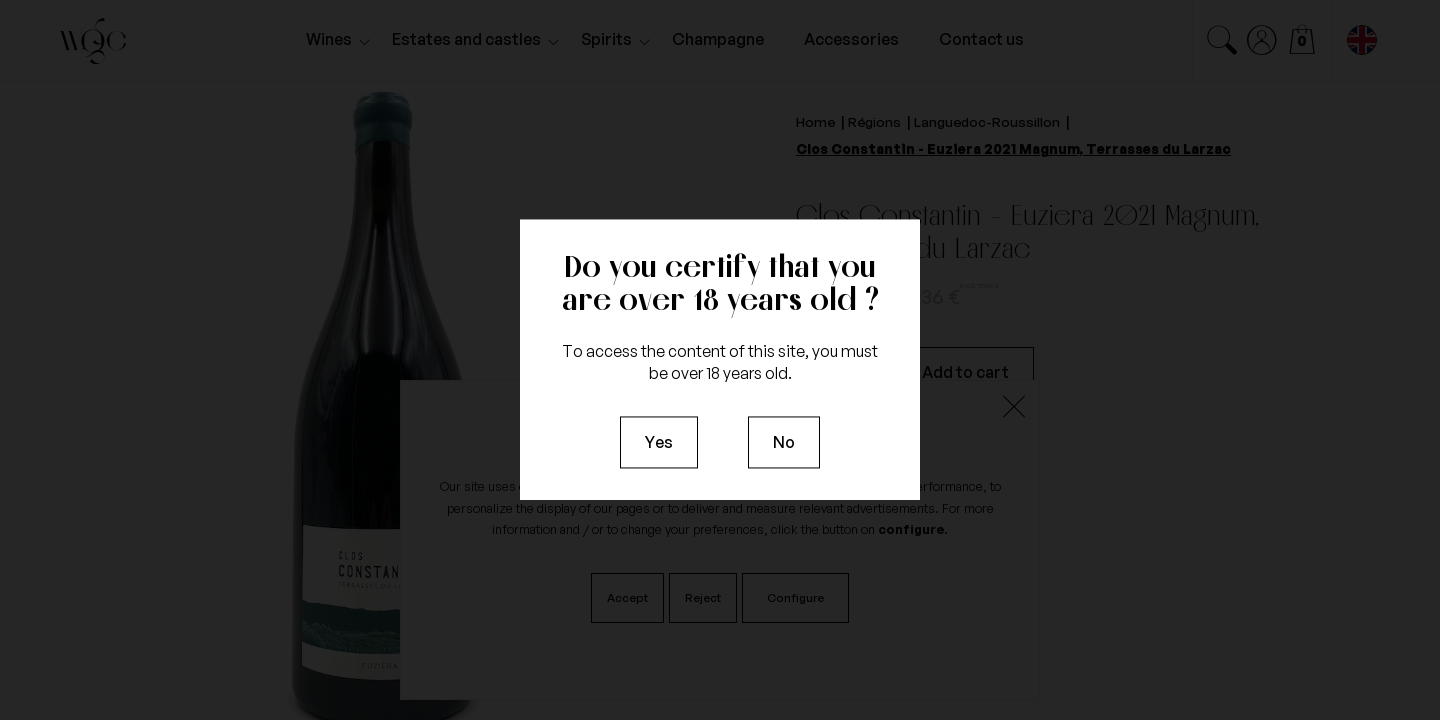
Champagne (718, 39)
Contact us (981, 39)
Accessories (851, 39)
